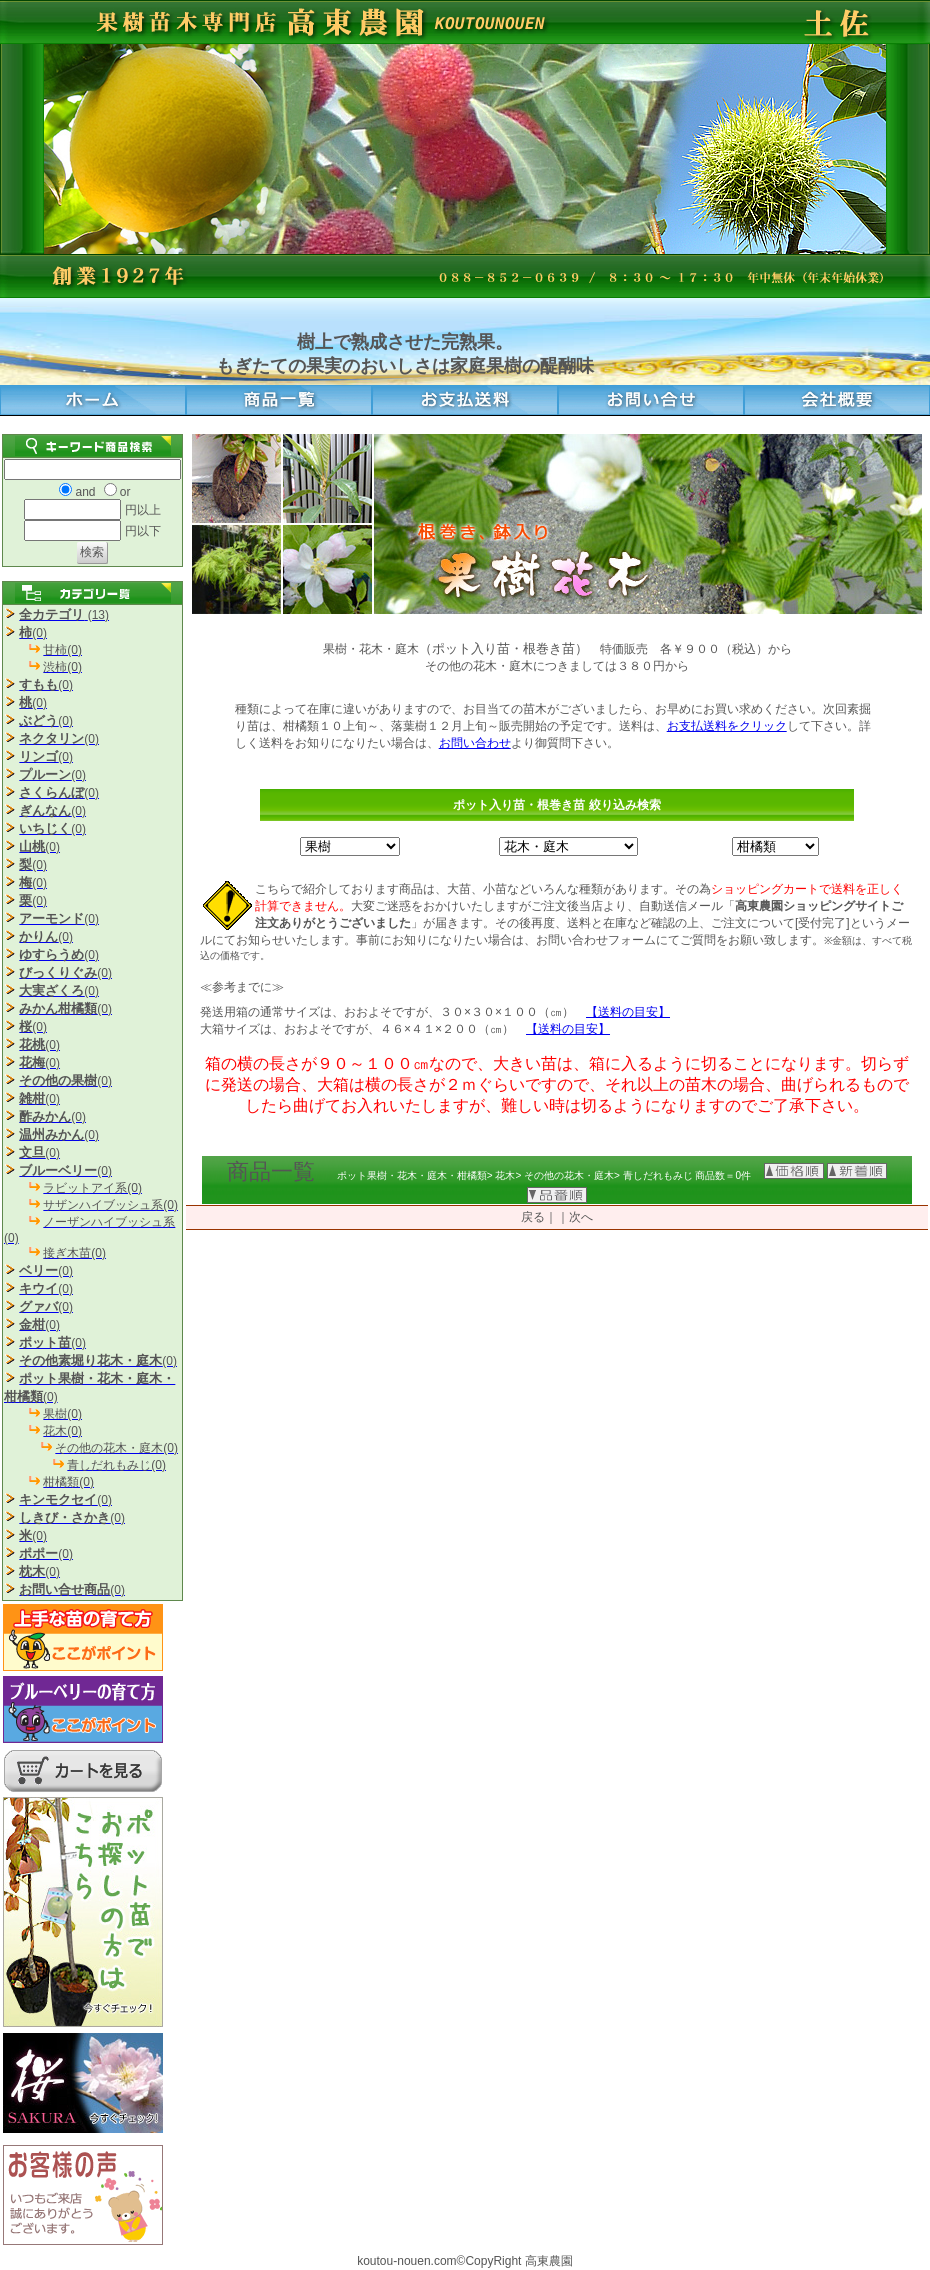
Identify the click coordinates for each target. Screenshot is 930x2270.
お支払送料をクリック (727, 726)
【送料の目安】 (628, 1012)
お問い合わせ (475, 743)
